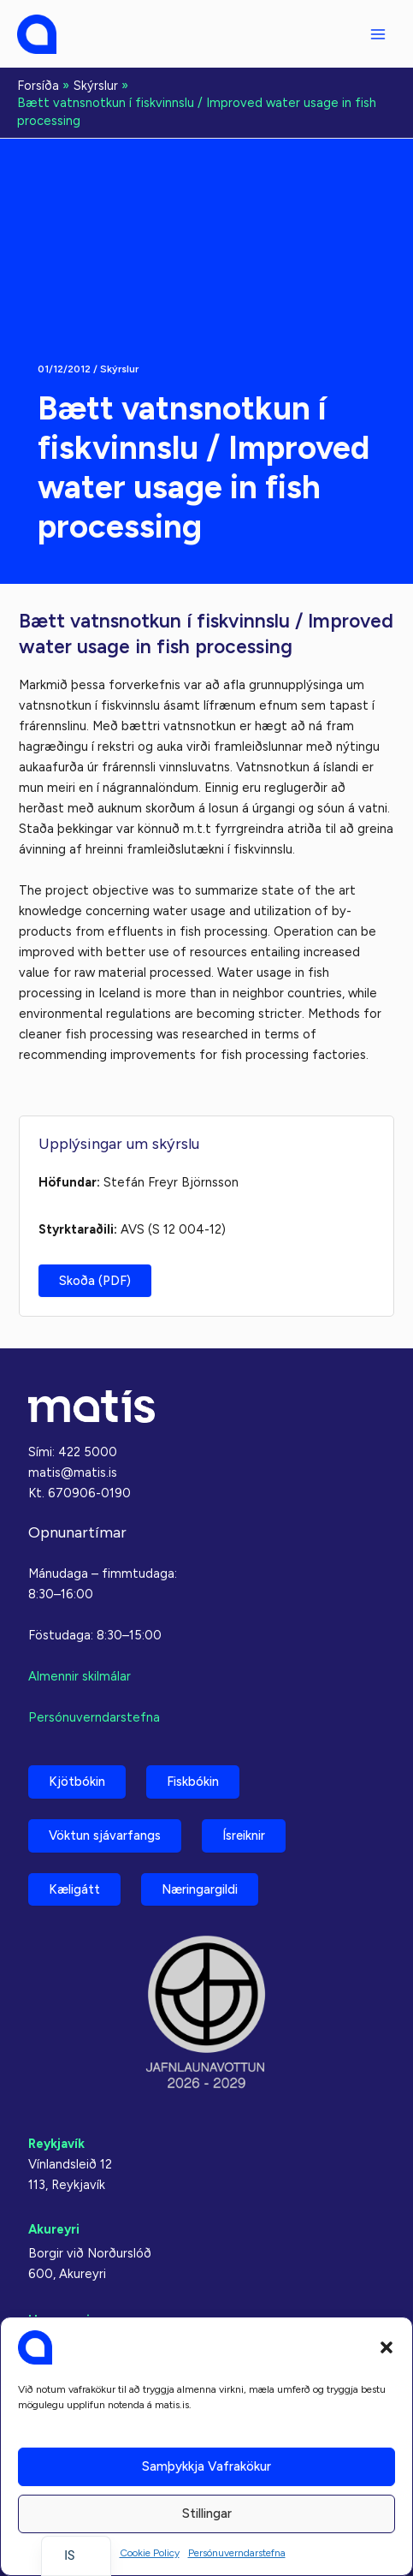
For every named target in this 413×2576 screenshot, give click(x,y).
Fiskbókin (193, 1781)
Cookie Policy (150, 2553)
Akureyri (54, 2229)
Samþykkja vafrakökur (206, 2466)
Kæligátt (74, 1889)
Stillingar (207, 2513)
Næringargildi (200, 1889)
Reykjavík (56, 2143)
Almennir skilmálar (79, 1676)
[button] (386, 2347)
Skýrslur (119, 369)
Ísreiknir (243, 1835)
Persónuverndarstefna (237, 2553)
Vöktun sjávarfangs (105, 1835)
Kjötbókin (77, 1781)
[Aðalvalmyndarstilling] (378, 34)
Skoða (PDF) (95, 1280)
